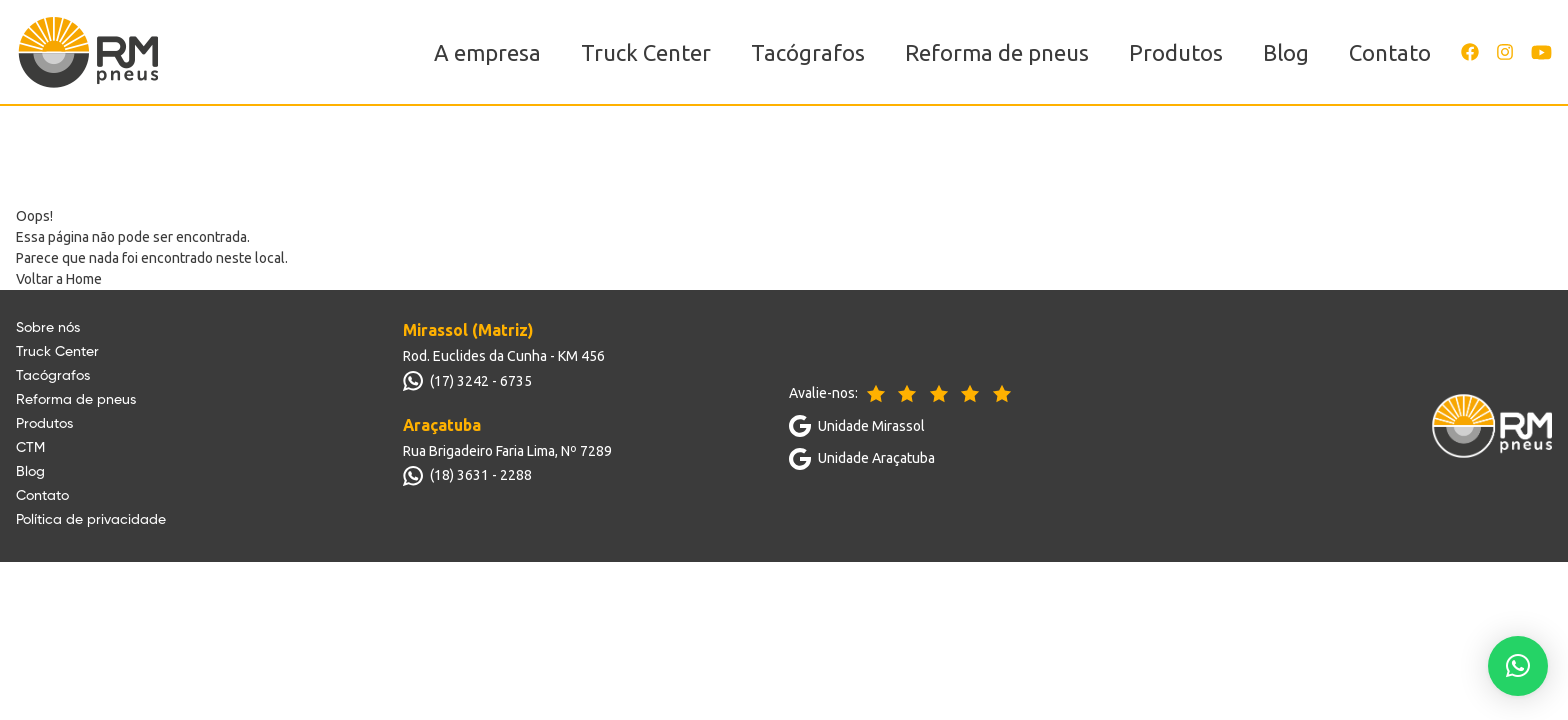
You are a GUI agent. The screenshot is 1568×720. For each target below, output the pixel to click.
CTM (30, 448)
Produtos (1176, 52)
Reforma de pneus (997, 52)
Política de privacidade (91, 520)
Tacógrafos (808, 52)
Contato (1390, 52)
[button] (1518, 666)
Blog (1286, 52)
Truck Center (646, 52)
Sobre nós (48, 328)
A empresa (487, 52)
